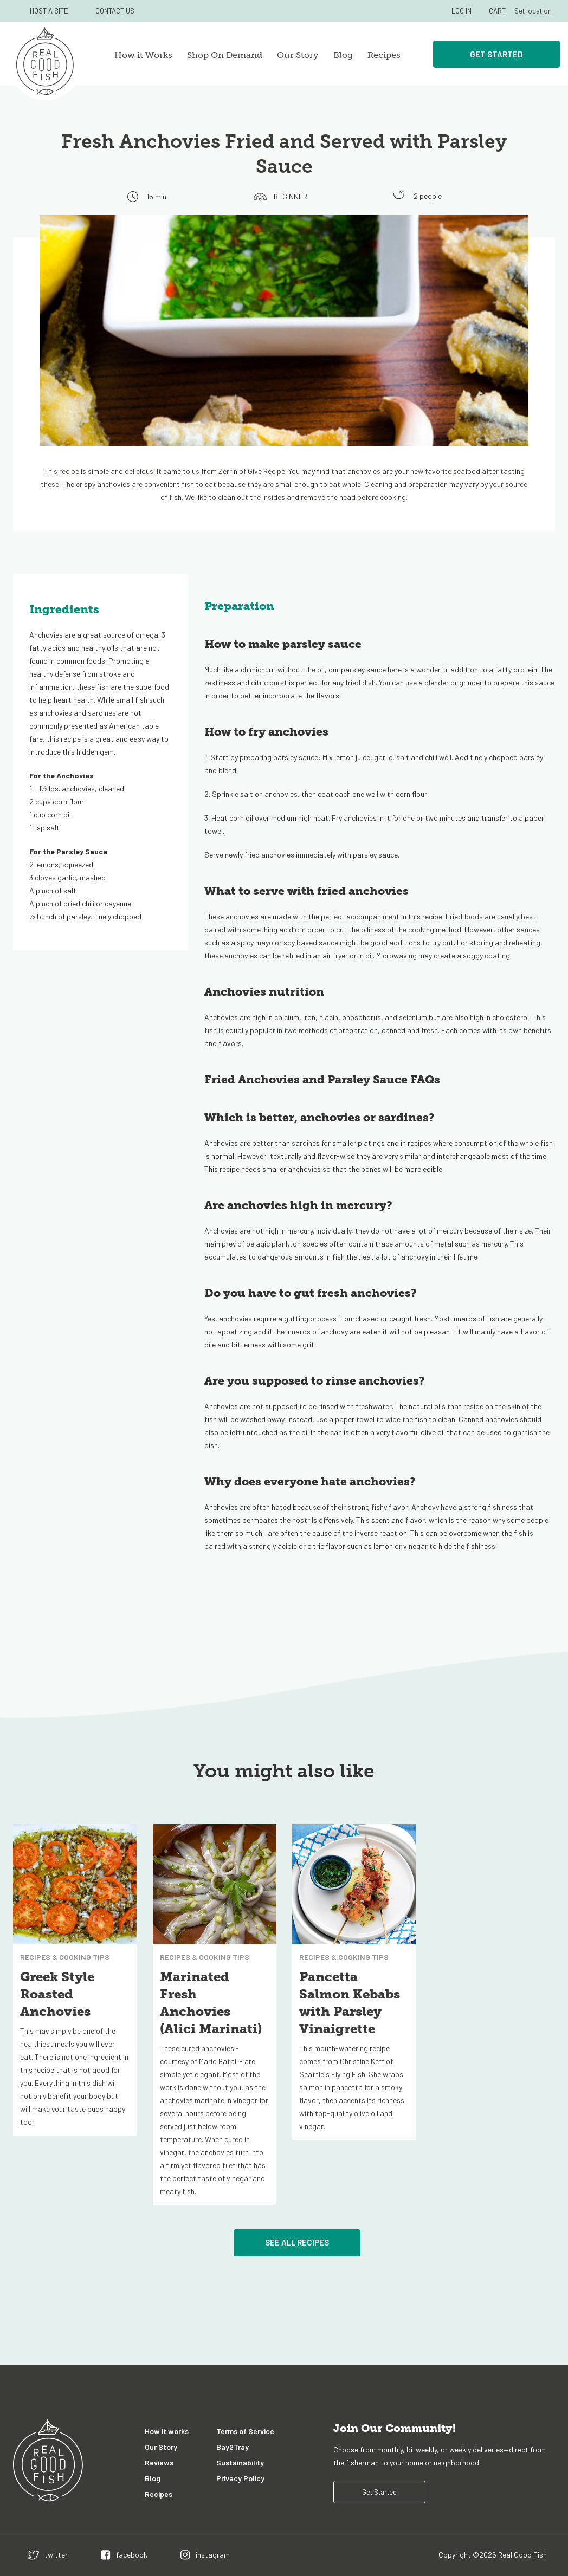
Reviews (159, 2462)
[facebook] (124, 2554)
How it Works (143, 55)
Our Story (297, 55)
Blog (343, 55)
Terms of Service (245, 2431)
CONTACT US (114, 11)
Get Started (496, 54)
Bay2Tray (232, 2446)
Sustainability (240, 2462)
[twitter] (48, 2554)
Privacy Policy (240, 2478)
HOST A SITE (49, 11)
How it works (167, 2431)
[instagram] (205, 2554)
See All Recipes (297, 2242)
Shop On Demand (224, 55)
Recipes (384, 55)
